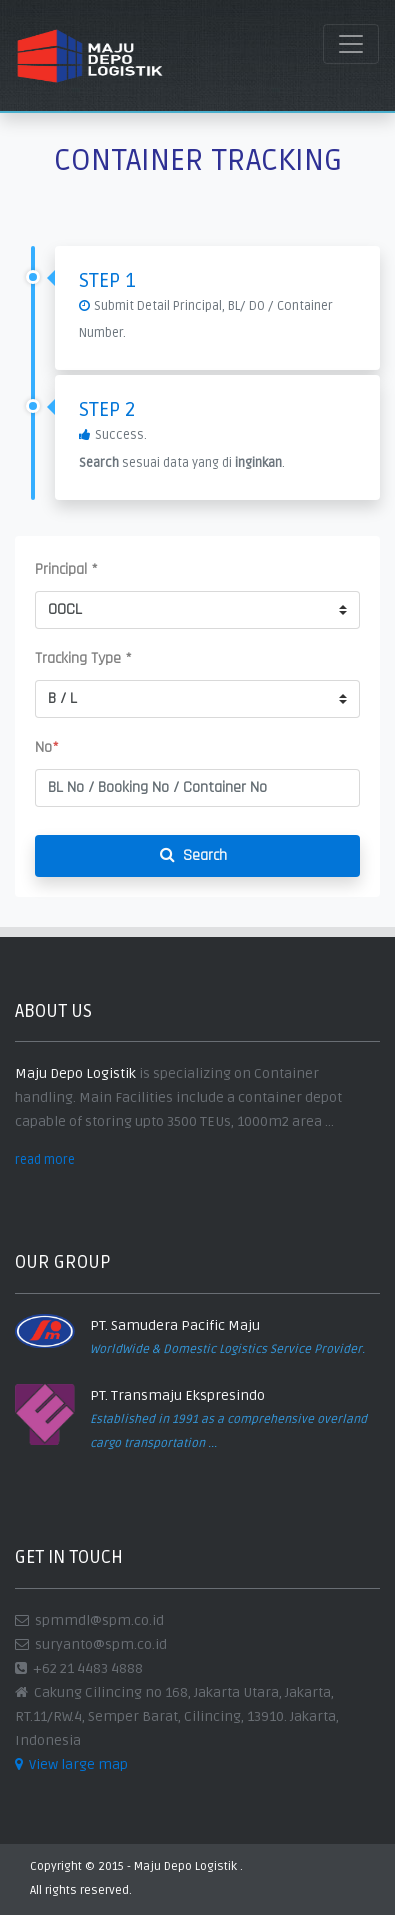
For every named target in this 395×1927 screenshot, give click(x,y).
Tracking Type (83, 658)
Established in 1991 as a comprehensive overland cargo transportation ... (228, 1431)
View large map (71, 1764)
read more (45, 1160)
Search (197, 855)
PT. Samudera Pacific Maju (175, 1325)
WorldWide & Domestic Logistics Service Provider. (227, 1349)
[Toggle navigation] (351, 44)
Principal (66, 569)
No (47, 747)
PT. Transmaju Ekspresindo (177, 1395)
